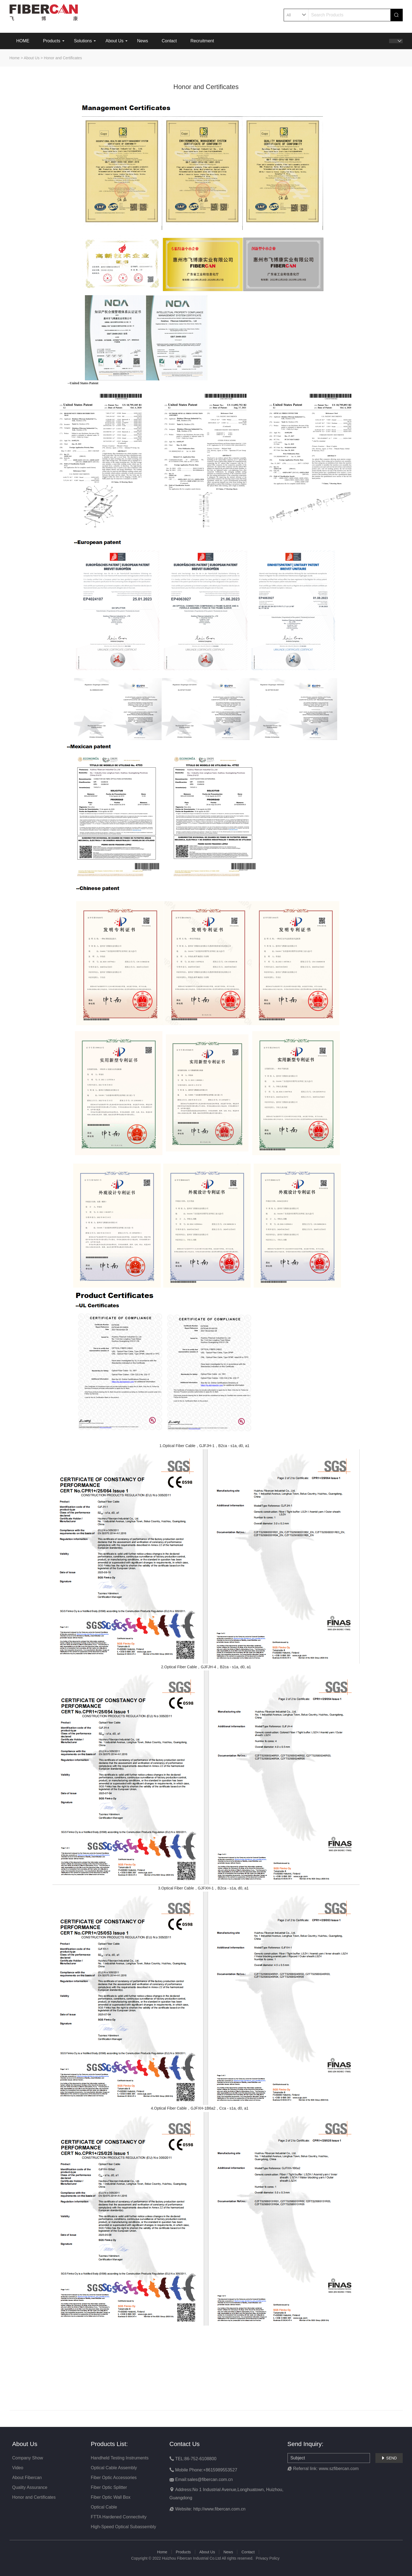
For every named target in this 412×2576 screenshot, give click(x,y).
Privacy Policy (268, 2558)
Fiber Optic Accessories (114, 2477)
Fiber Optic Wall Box (111, 2497)
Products (51, 41)
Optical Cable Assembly (114, 2467)
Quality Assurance (30, 2487)
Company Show (27, 2458)
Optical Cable (104, 2507)
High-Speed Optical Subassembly (123, 2526)
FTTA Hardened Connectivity (119, 2517)
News (142, 41)
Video (17, 2467)
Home (15, 58)
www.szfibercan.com (339, 2468)
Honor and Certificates (63, 58)
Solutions (83, 41)
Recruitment (202, 41)
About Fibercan (27, 2477)
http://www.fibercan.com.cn (219, 2509)
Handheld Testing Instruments (120, 2458)
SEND (389, 2458)
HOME (22, 41)
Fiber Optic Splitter (109, 2487)
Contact (169, 41)
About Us (114, 41)
